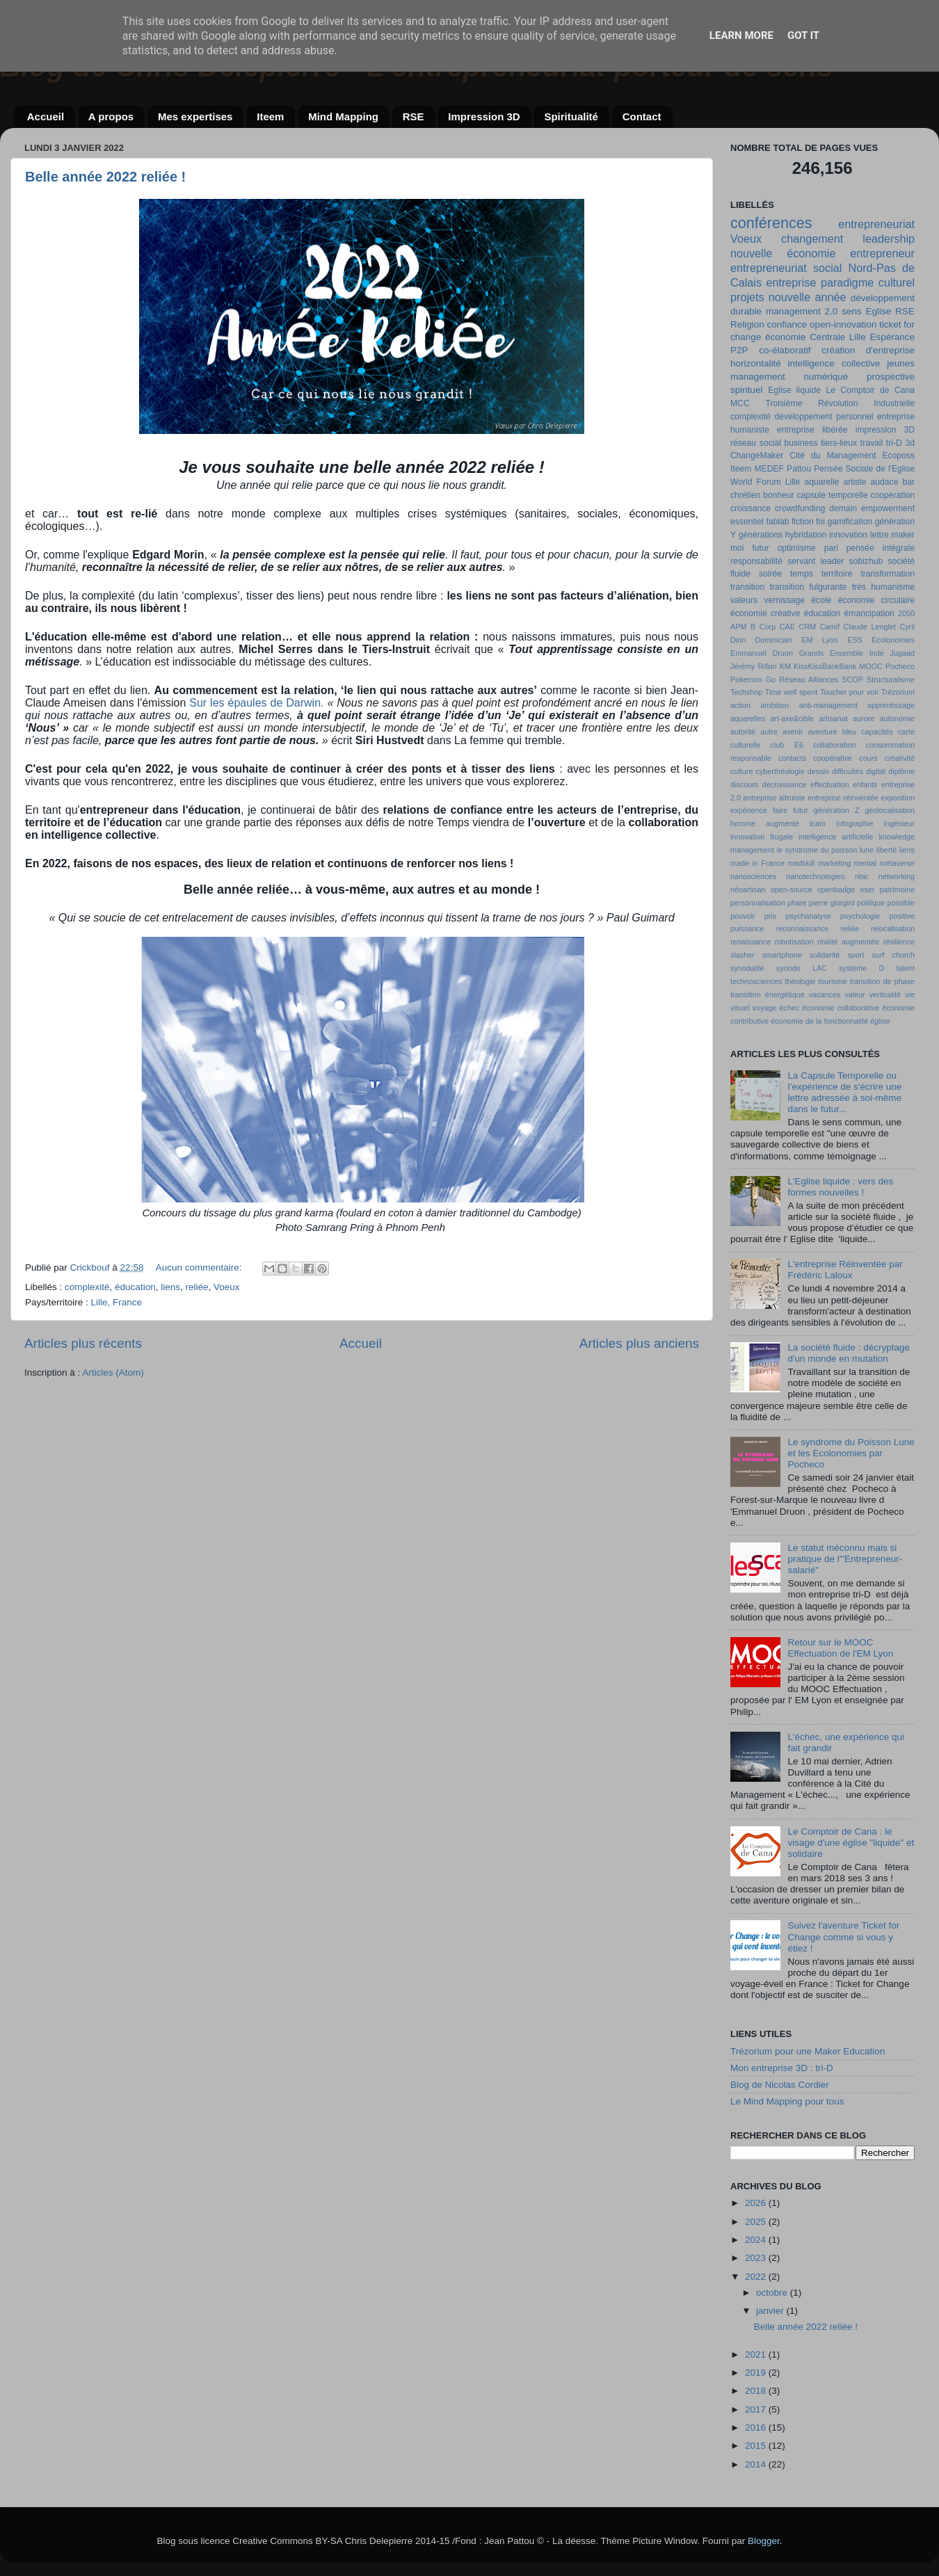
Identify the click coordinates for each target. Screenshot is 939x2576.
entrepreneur (882, 253)
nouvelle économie (782, 253)
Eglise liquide (794, 390)
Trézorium (898, 692)
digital (875, 771)
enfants (865, 784)
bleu (849, 731)
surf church (893, 955)
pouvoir (742, 916)
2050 (906, 613)
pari (831, 548)
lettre (879, 535)
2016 (757, 2427)
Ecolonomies (893, 640)
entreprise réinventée (843, 798)
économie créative (765, 613)
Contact (642, 116)
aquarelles (747, 718)
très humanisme (883, 587)
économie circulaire (876, 600)
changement (812, 238)
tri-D (894, 443)
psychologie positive (877, 916)
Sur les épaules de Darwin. (256, 703)
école (821, 600)
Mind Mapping (343, 116)
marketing (834, 863)
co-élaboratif (784, 350)
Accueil (45, 116)
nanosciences (753, 876)
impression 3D (885, 430)
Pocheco (900, 666)
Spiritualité (571, 116)
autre (769, 731)
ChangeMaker (756, 455)
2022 (757, 2276)
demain (843, 508)
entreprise (791, 282)
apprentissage (891, 705)
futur (800, 810)
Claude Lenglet (870, 626)
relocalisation (893, 928)
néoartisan (747, 889)
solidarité (825, 955)
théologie (800, 981)
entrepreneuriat (876, 224)
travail (871, 443)
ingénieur (899, 823)
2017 (757, 2409)
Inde (876, 653)
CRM (808, 626)
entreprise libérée (812, 430)
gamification (849, 521)
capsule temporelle (831, 495)
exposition (898, 798)
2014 (757, 2464)
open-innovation (843, 324)
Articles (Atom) (113, 1372)
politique (871, 903)
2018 (757, 2390)
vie (910, 994)
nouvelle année (807, 297)
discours (744, 784)
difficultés (847, 771)
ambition (774, 705)
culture (741, 771)
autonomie (897, 718)
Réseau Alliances (808, 679)
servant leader (815, 561)
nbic (862, 876)
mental (865, 863)
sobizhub (866, 561)
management (757, 376)
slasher (742, 955)
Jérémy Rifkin (753, 666)
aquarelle (821, 482)
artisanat (833, 718)
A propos (111, 116)
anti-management (828, 705)
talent (906, 968)
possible (901, 903)
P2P (739, 350)
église (880, 1021)
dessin (818, 771)
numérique (825, 376)
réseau (743, 443)
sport (855, 955)
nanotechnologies (815, 876)
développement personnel (824, 416)
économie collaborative (840, 1008)
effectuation (829, 784)
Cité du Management (832, 455)
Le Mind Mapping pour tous (787, 2101)
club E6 (787, 745)
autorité (742, 731)
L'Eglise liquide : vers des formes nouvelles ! (840, 1187)
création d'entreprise (868, 350)
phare (797, 903)
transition (747, 587)
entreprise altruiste (774, 798)
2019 (757, 2372)
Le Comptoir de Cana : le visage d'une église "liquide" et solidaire (850, 1842)
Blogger (764, 2541)
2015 (757, 2445)
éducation (135, 1287)
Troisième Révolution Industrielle (840, 403)
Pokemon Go (753, 679)
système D (861, 968)
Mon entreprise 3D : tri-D (781, 2068)
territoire (837, 574)
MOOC (871, 666)
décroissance (784, 784)
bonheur (778, 495)
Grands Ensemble (831, 653)
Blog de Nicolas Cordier (779, 2084)
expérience (748, 810)
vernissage (784, 600)
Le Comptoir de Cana (870, 390)
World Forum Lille (765, 482)
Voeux (227, 1287)
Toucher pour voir (849, 692)
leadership (888, 238)
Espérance (892, 337)
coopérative (832, 758)
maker (903, 535)
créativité (900, 758)
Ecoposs (898, 455)
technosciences (756, 981)
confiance (787, 324)
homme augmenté (764, 823)
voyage (765, 1008)
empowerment (888, 508)
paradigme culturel (868, 282)
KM (785, 666)
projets (747, 297)
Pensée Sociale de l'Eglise (864, 469)
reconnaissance (802, 928)
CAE (787, 626)
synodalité (747, 968)
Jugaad (902, 653)
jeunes (901, 363)
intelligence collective (834, 363)
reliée (196, 1287)
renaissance (750, 941)
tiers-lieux (839, 443)
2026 (757, 2203)
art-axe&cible (792, 718)
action (740, 705)
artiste (854, 482)
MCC (740, 403)
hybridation (805, 535)
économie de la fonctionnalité (819, 1021)
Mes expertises (195, 116)
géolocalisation (890, 810)
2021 (757, 2354)
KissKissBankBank (825, 666)
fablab (777, 521)
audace (885, 482)
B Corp (763, 626)
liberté (886, 850)
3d (910, 443)
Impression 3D (484, 116)
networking (896, 876)
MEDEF (769, 469)
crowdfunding (800, 508)
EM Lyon (819, 640)
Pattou (799, 469)
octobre (773, 2292)
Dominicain (773, 640)
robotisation (794, 941)
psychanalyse (807, 916)
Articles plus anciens (639, 1343)
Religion (747, 324)
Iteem (270, 116)
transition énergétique (767, 994)
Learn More (741, 35)
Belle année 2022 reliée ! (105, 176)
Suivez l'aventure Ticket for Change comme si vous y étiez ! (843, 1936)
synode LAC (801, 968)
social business (789, 443)
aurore (863, 718)
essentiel (747, 521)
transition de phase (882, 981)
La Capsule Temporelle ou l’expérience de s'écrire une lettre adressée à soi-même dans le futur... (844, 1092)
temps (801, 574)
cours (868, 758)
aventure (822, 731)
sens (852, 311)
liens (170, 1287)
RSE (413, 116)
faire (780, 810)
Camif (830, 626)
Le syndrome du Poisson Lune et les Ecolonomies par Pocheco (850, 1453)
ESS (854, 640)
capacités (877, 731)
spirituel (746, 390)
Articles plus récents (83, 1343)
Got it (803, 35)
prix (770, 916)
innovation (848, 535)
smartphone (782, 955)
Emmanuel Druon (761, 653)
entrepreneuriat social (786, 267)
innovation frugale (761, 836)
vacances (825, 994)
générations (760, 535)
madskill (800, 863)
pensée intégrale (880, 548)
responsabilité (756, 561)
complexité (87, 1287)
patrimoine (897, 889)
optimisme (797, 548)
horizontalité (755, 363)
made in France (757, 863)
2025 (757, 2221)
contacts (792, 758)
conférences (771, 223)
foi (820, 521)
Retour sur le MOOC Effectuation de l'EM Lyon (840, 1648)
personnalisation (757, 903)
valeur (854, 994)
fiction (803, 521)
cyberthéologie (779, 771)
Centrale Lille (838, 337)
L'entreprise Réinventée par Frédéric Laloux (844, 1269)
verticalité (885, 994)
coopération (893, 495)
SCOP (852, 679)
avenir (792, 731)
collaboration (834, 745)
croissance (750, 508)
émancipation (869, 613)
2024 (757, 2240)
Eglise (879, 311)
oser (867, 889)
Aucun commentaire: (200, 1267)
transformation (887, 574)
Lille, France (117, 1302)
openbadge (836, 889)
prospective (891, 376)
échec (789, 1008)
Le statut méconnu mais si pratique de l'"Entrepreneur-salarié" (844, 1559)
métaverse (897, 863)
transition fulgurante (808, 587)
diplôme (901, 771)
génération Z (837, 810)
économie (785, 337)
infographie (854, 823)
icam (818, 823)
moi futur (749, 548)
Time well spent (791, 692)
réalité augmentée (848, 941)
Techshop (746, 692)
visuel (740, 1008)
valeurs (743, 600)
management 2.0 (801, 311)
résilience (899, 941)
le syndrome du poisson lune (825, 850)
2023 (757, 2258)
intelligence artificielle (835, 836)
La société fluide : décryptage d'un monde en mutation (848, 1353)
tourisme (832, 981)
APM (738, 626)
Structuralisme (891, 679)
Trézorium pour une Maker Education (807, 2051)
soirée (770, 574)
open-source (791, 889)
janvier (771, 2310)
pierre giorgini (832, 903)
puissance (747, 928)
